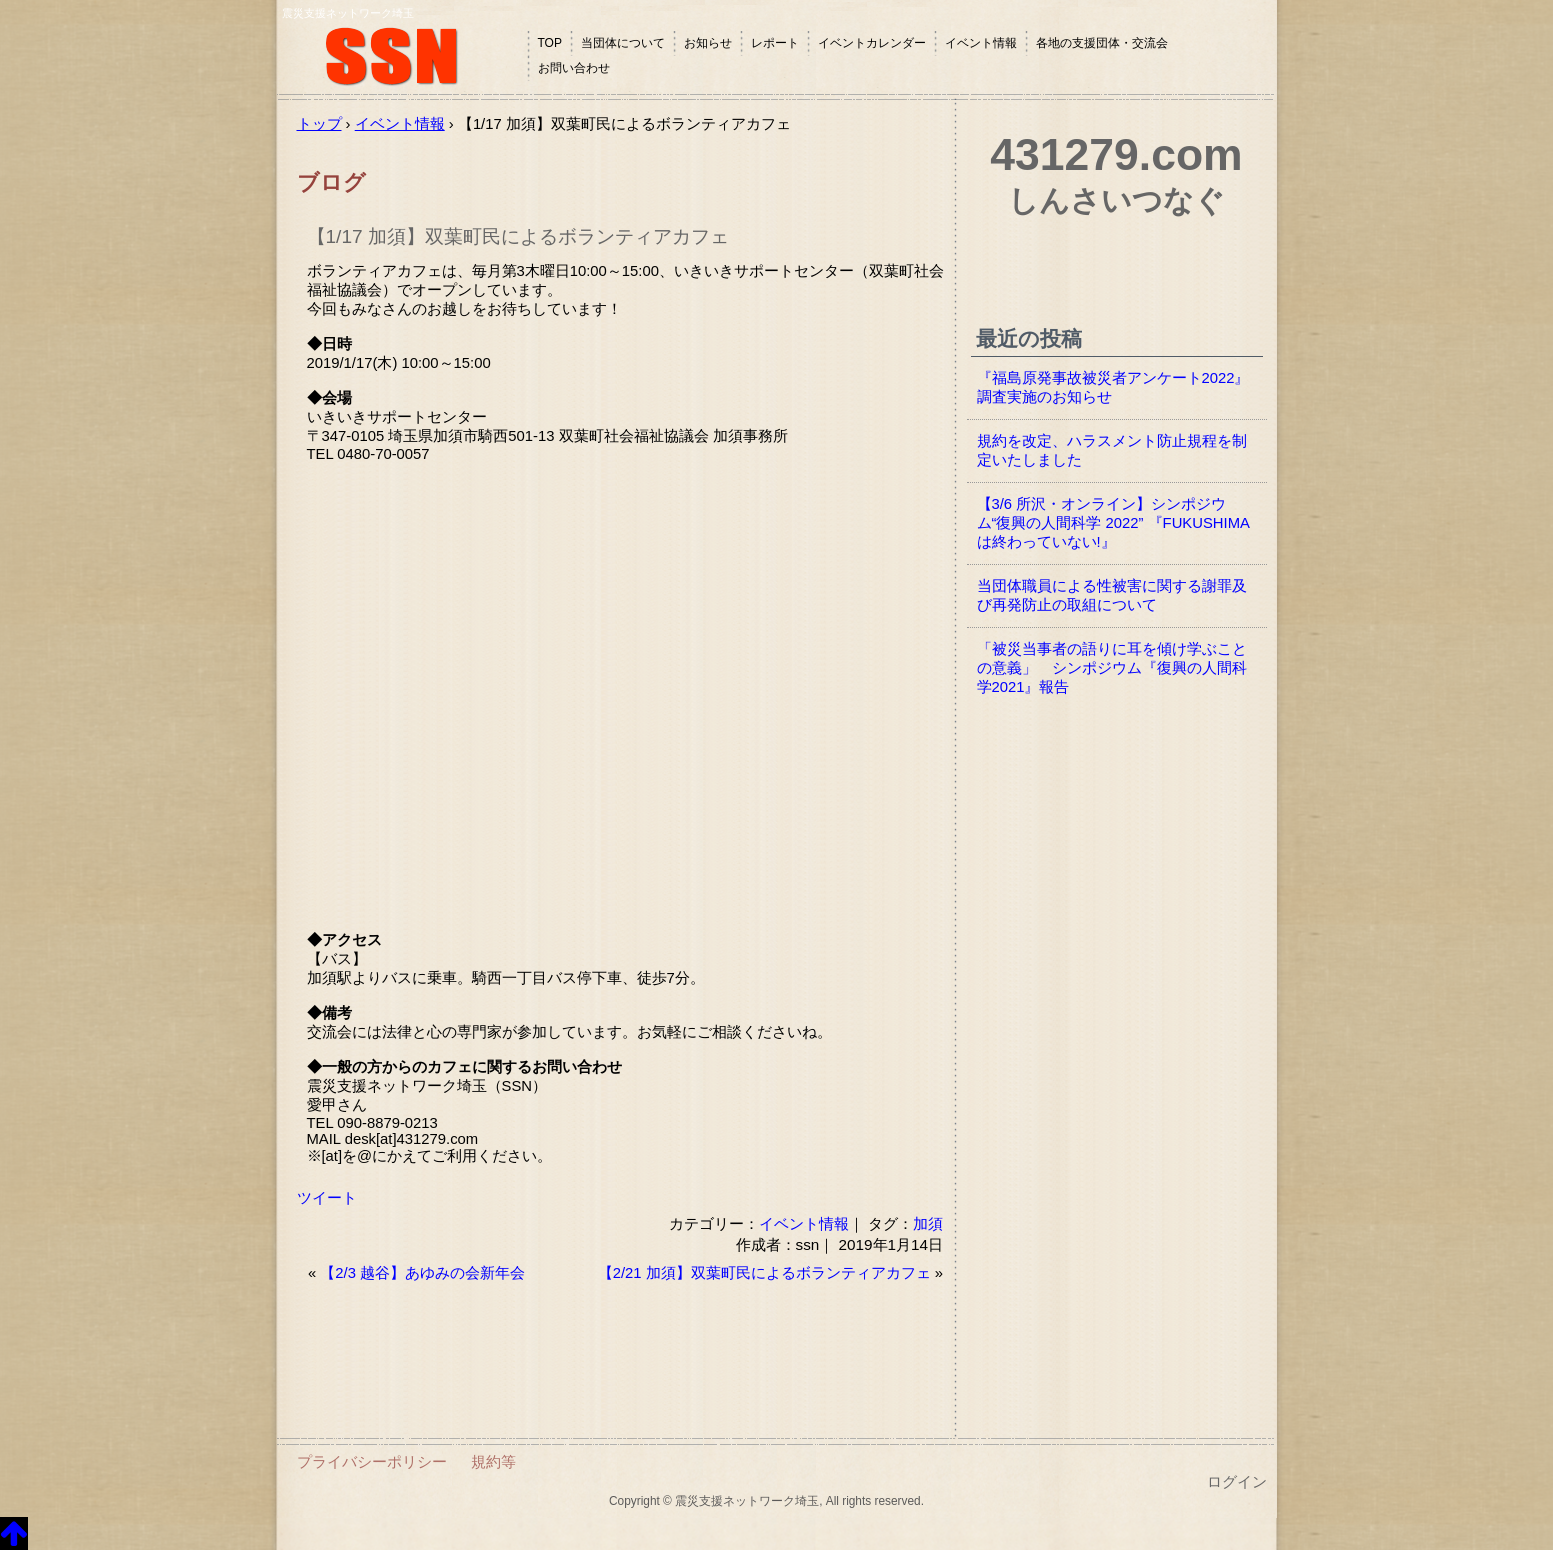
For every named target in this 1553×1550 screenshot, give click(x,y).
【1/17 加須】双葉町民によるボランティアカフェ (518, 236)
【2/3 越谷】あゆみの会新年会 (422, 1273)
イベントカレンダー (872, 43)
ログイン (1237, 1482)
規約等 (493, 1461)
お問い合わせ (574, 68)
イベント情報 (981, 43)
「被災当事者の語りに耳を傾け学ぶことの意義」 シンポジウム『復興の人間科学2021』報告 (1112, 668)
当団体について (623, 43)
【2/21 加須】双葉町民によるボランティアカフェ (764, 1273)
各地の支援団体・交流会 (1102, 43)
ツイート (327, 1198)
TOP (550, 43)
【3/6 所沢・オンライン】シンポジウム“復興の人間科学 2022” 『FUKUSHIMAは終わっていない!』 (1113, 523)
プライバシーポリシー (372, 1461)
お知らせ (708, 43)
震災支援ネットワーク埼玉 (402, 57)
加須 (928, 1223)
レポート (775, 43)
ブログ (331, 182)
